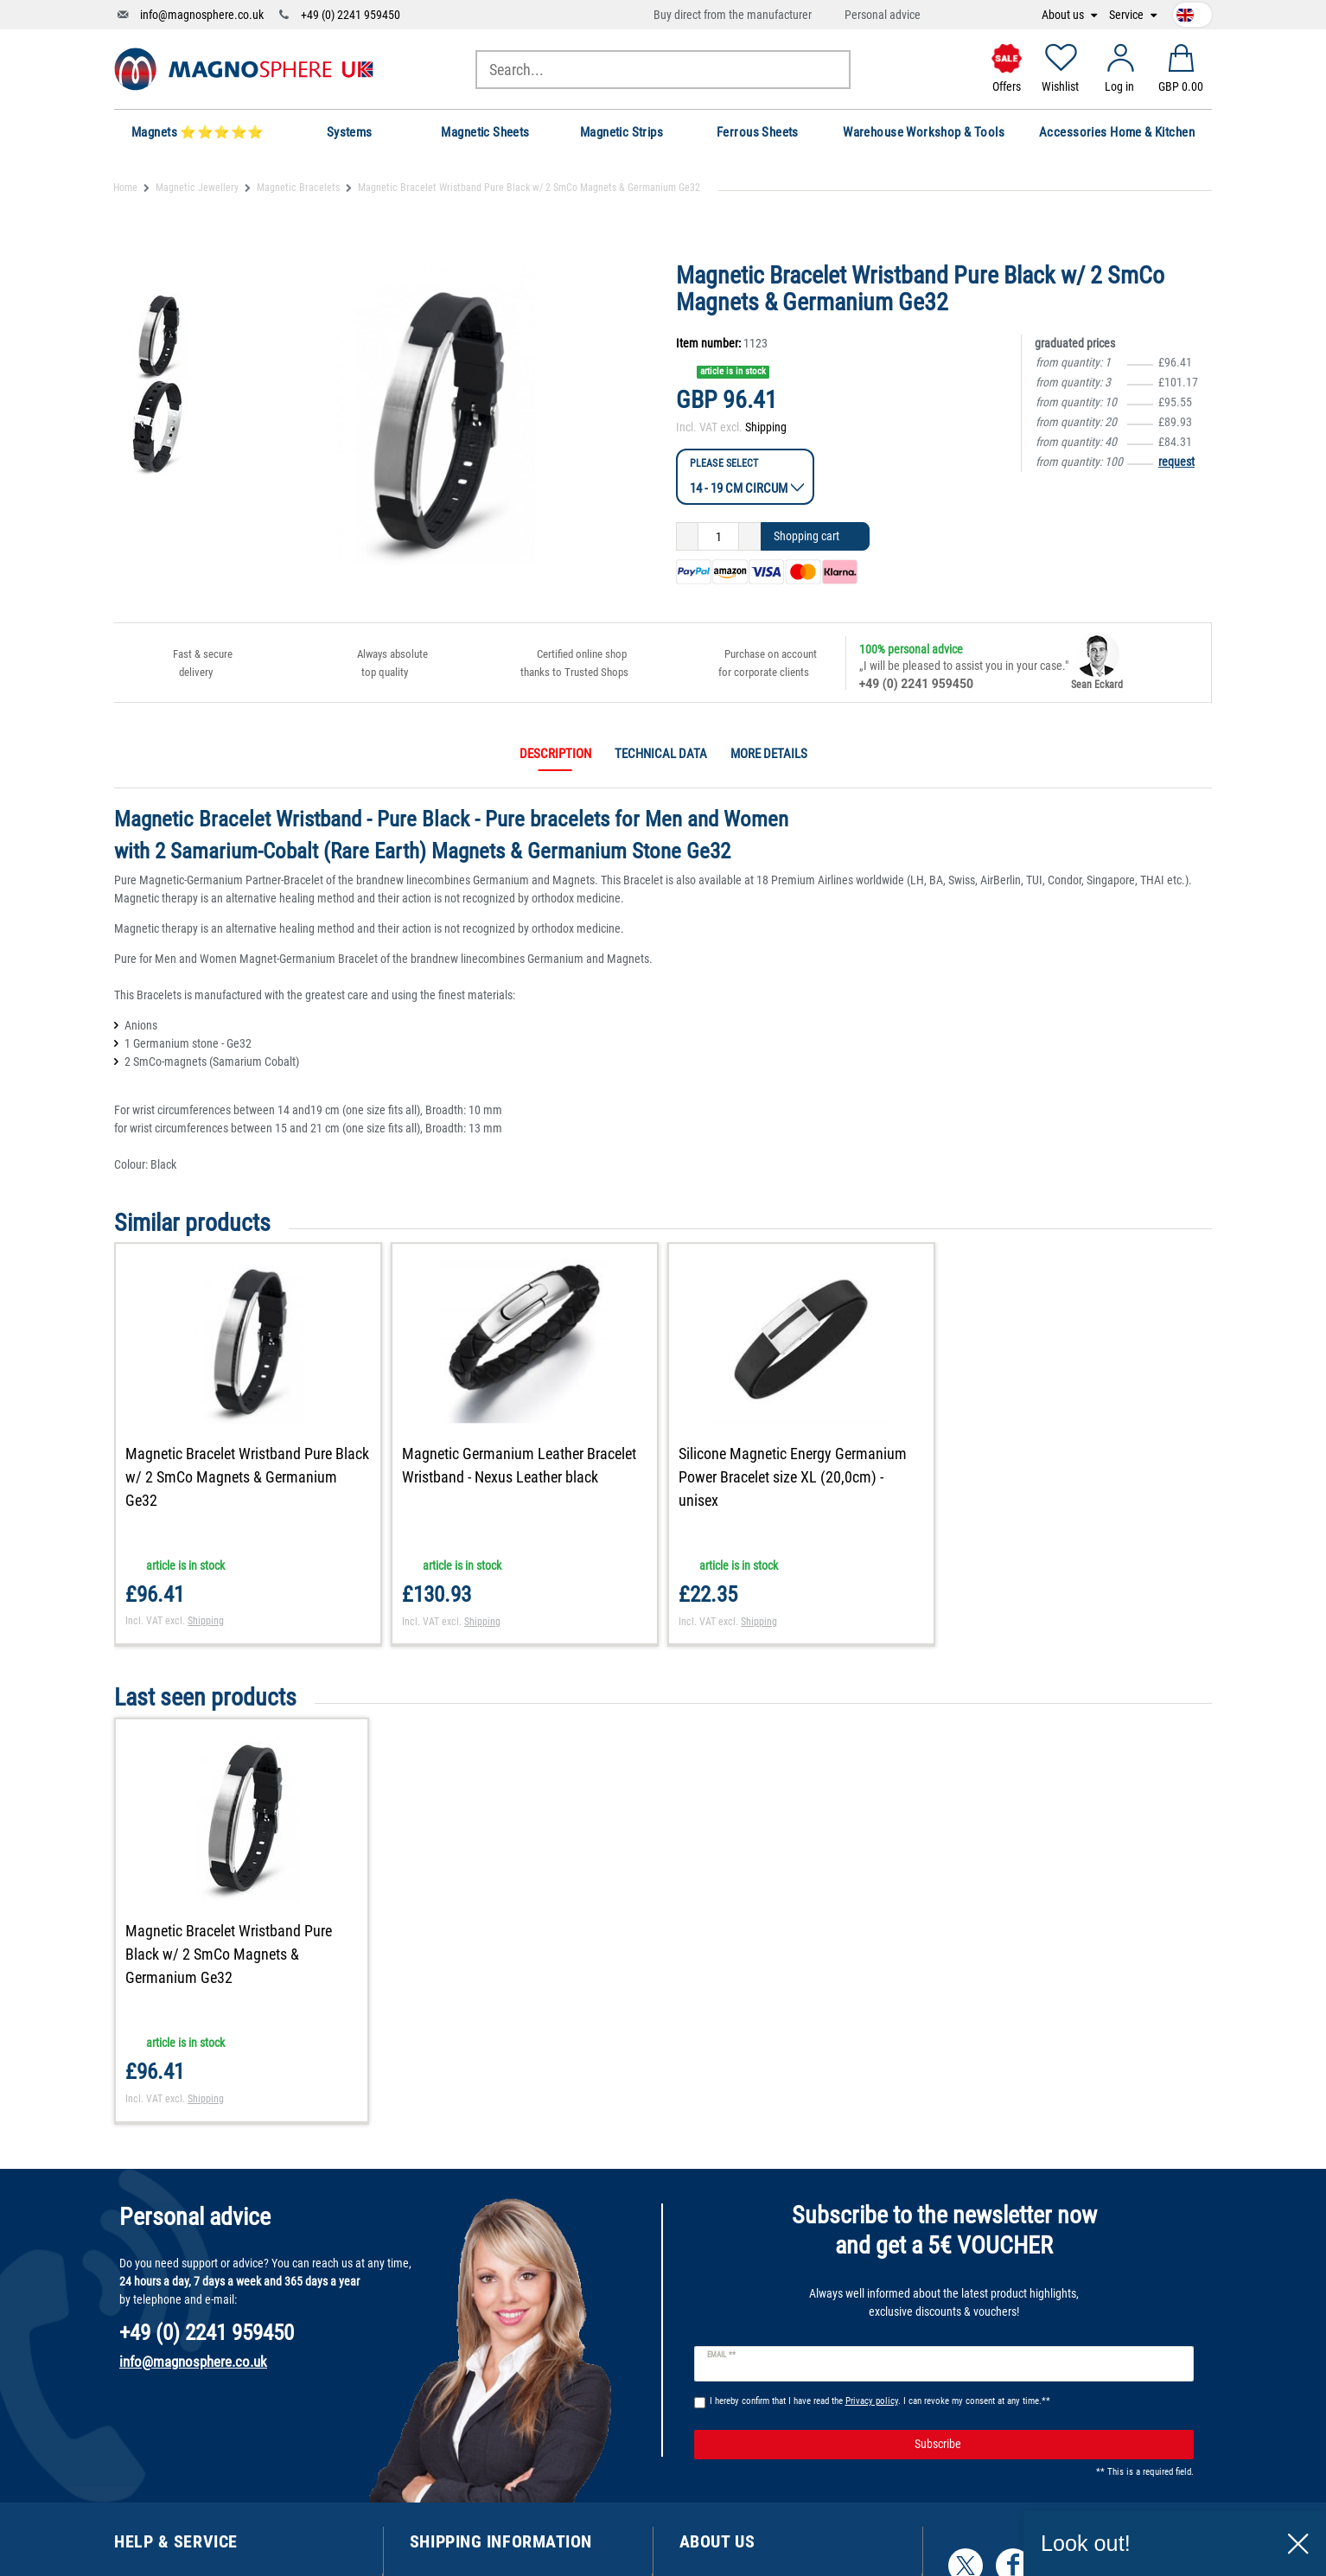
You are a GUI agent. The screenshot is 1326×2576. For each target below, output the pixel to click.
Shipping (766, 427)
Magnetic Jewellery (197, 188)
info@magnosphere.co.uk (202, 15)
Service (1127, 15)
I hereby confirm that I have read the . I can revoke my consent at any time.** (880, 2401)
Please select (724, 463)
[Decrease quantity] (687, 537)
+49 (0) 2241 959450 (350, 15)
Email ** (721, 2354)
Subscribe (1048, 2444)
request (1176, 462)
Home (125, 188)
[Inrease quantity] (750, 537)
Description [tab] (555, 754)
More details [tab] (768, 754)
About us (1064, 15)
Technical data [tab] (661, 754)
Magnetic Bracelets (298, 188)
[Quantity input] (718, 537)
